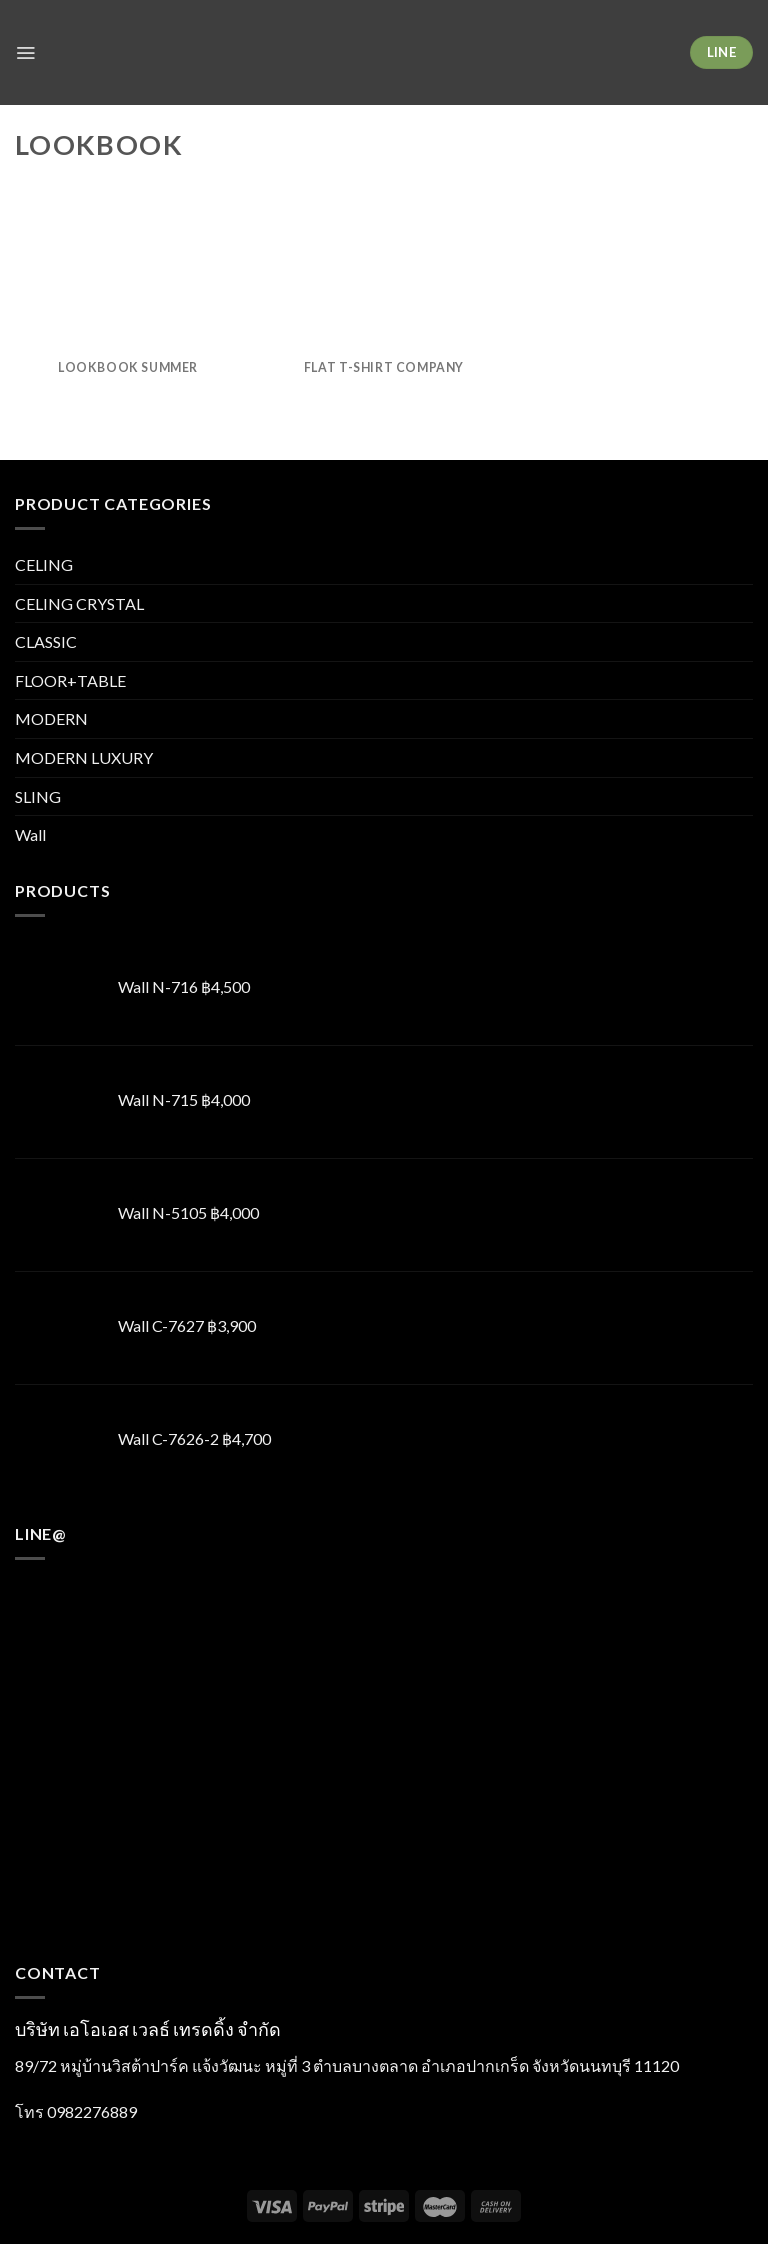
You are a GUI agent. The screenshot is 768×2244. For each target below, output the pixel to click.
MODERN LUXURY (84, 757)
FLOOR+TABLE (70, 680)
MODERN (51, 718)
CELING (44, 564)
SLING (38, 796)
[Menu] (27, 52)
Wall (30, 834)
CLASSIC (46, 641)
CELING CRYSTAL (79, 603)
